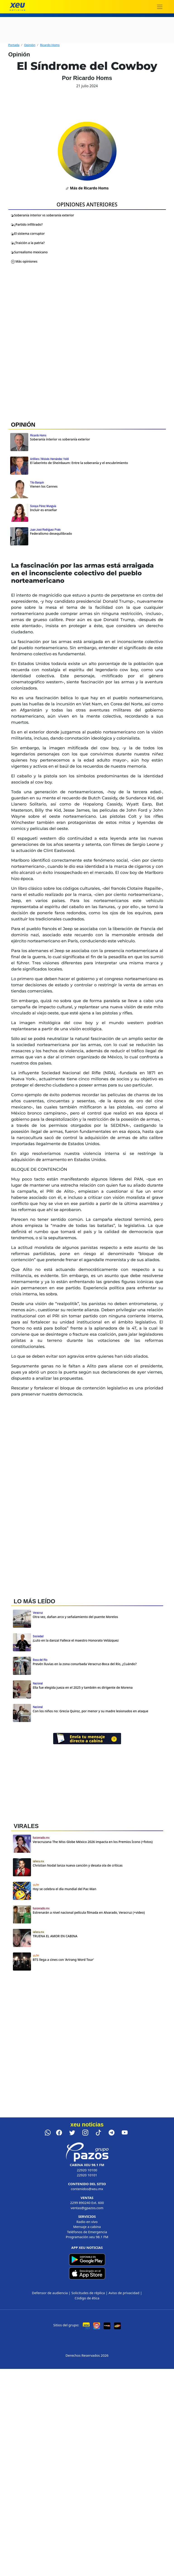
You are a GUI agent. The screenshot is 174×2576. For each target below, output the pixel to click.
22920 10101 (87, 2175)
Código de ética (87, 2298)
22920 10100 (87, 2170)
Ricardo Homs (50, 45)
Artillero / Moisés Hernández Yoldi (49, 459)
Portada (13, 45)
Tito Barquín (37, 482)
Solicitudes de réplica (88, 2293)
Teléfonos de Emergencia (87, 2232)
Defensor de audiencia (50, 2293)
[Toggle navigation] (160, 6)
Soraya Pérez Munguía (43, 506)
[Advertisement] (87, 2013)
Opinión (29, 45)
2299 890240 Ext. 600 (87, 2202)
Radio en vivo (87, 2221)
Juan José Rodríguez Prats (45, 529)
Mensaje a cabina (87, 2226)
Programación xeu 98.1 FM (87, 2237)
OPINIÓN (23, 424)
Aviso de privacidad (124, 2293)
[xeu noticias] (17, 7)
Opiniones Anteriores (87, 204)
